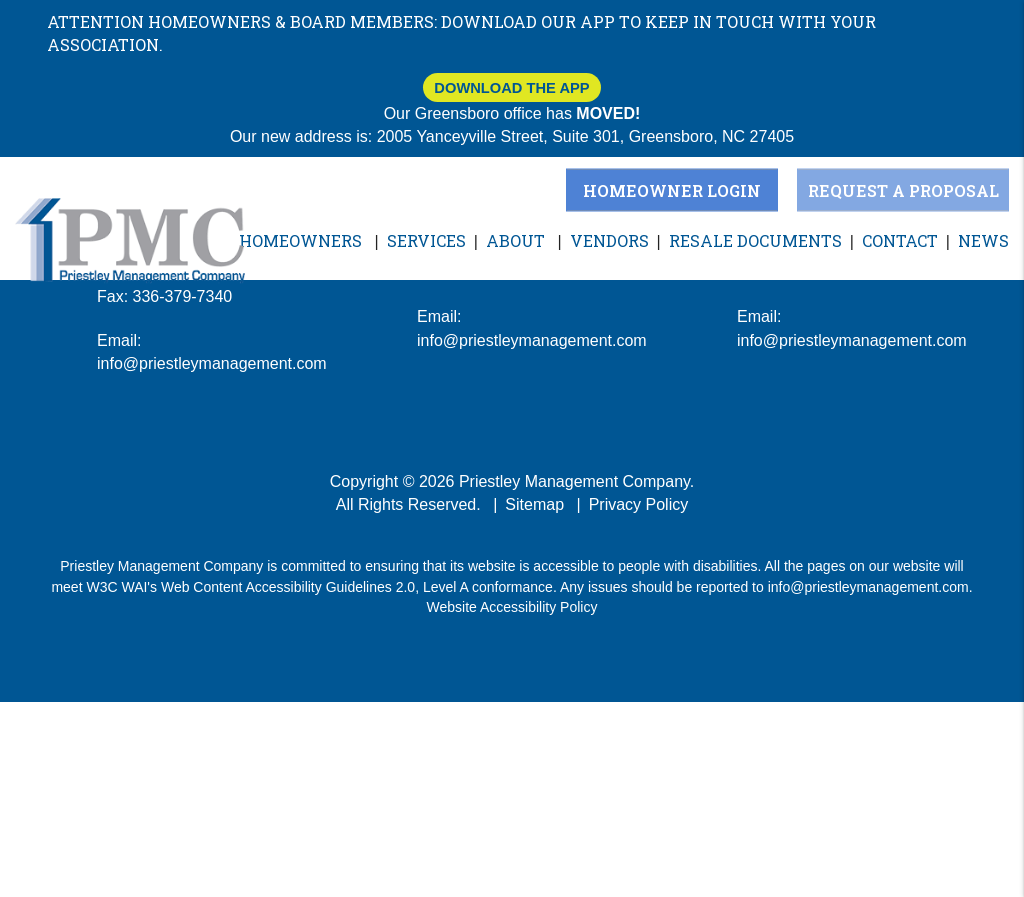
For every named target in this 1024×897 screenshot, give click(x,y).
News (983, 240)
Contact (900, 240)
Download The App (511, 88)
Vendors (609, 240)
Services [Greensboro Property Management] (426, 240)
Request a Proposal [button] (903, 189)
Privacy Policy (639, 504)
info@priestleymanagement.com (868, 587)
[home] (130, 239)
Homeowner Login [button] (672, 189)
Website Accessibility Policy (512, 607)
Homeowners (300, 240)
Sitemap (534, 504)
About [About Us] (515, 240)
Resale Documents (755, 240)
